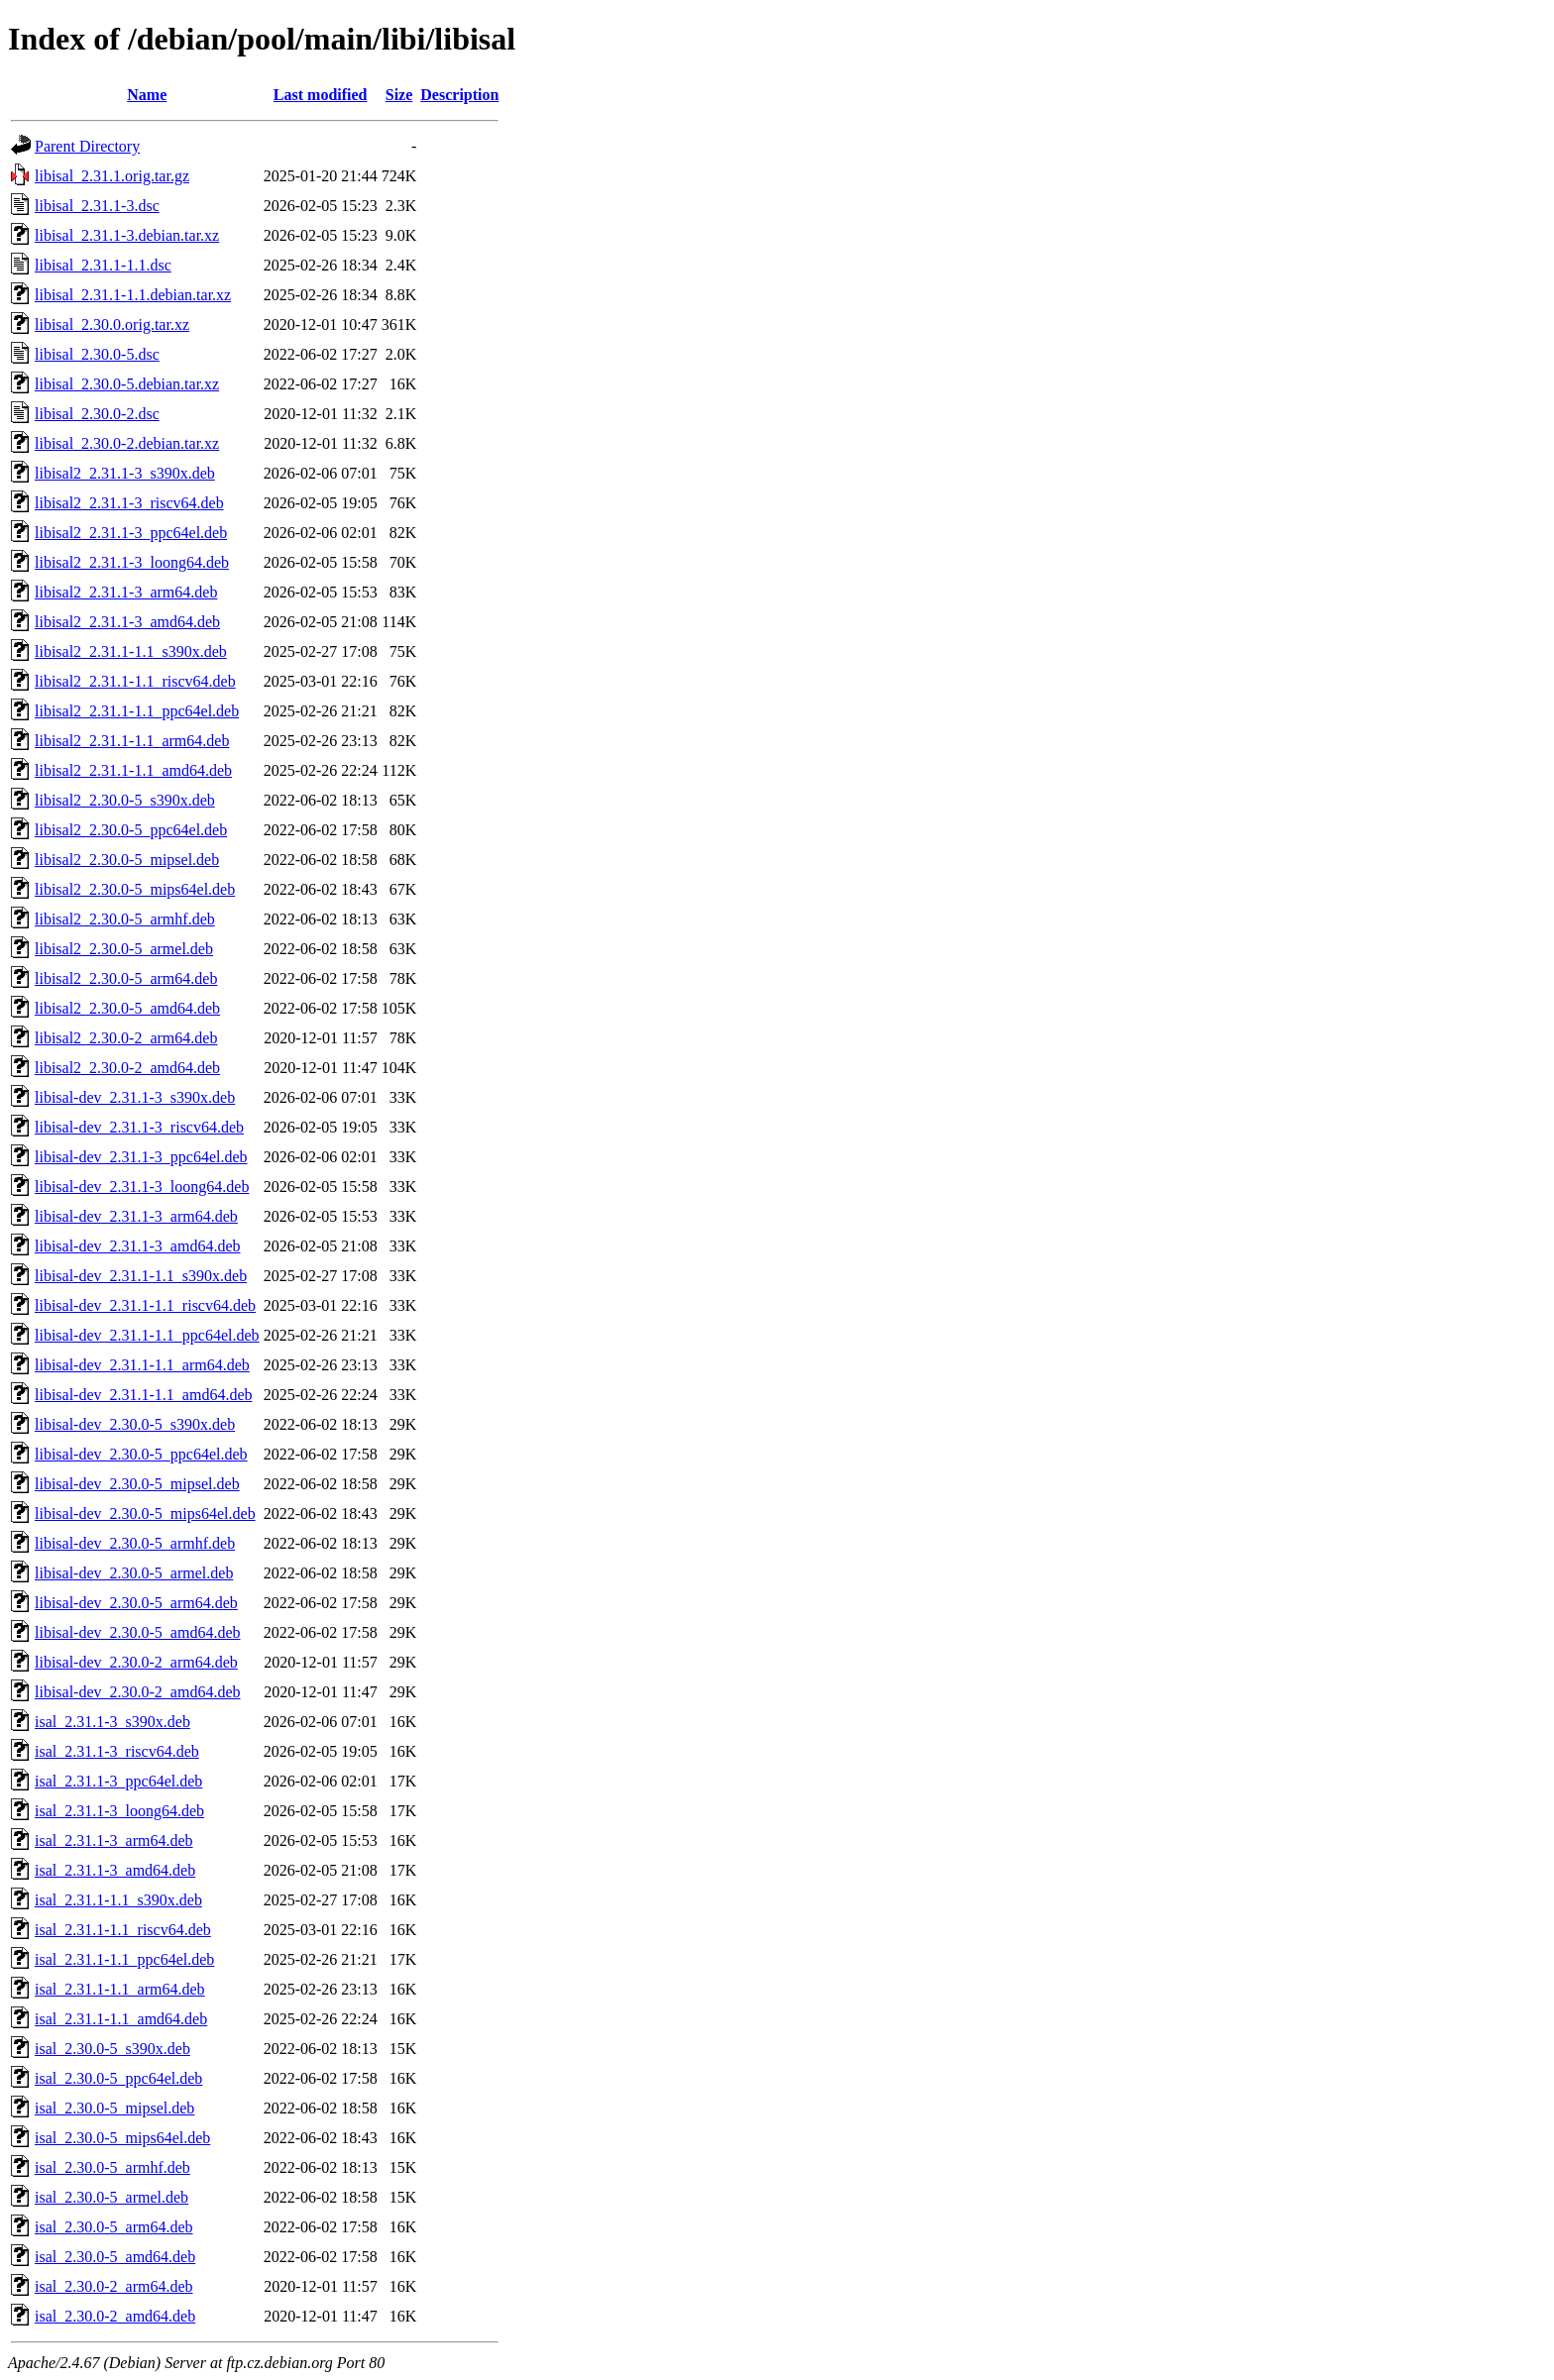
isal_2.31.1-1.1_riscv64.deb (123, 1929)
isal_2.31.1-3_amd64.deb (115, 1870)
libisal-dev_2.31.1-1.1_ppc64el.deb (147, 1335)
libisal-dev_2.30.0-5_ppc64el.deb (141, 1454)
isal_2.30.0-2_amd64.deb (115, 2316)
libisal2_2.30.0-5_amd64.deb (127, 1008)
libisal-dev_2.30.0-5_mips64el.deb (145, 1513)
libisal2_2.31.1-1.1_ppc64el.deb (137, 711)
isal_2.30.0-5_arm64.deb (114, 2226)
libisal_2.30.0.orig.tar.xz (112, 324)
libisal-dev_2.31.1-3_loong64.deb (142, 1186)
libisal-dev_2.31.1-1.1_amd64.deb (144, 1394)
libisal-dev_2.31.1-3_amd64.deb (138, 1246)
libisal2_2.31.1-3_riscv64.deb (129, 502)
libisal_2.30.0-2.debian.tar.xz (127, 443)
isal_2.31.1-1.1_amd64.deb (121, 2018)
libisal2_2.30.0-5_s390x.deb (125, 800)
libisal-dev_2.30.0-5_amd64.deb (138, 1632)
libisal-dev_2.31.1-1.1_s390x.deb (141, 1275)
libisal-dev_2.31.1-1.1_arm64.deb (142, 1364)
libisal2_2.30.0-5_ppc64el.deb (131, 829)
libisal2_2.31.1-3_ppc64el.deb (131, 532)
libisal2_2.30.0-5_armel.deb (124, 948)
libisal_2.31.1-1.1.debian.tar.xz (133, 294)
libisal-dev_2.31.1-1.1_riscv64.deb (145, 1305)
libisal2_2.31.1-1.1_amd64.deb (133, 770)
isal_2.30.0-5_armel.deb (111, 2197)
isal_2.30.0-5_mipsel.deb (114, 2108)
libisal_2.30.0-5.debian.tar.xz (127, 384)
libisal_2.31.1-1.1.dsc (103, 265)
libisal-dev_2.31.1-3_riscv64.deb (139, 1127)
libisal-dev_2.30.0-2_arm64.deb (136, 1662)
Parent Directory (87, 146)
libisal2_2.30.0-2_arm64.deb (126, 1037)
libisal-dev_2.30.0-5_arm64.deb (136, 1602)
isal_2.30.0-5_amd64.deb (115, 2256)
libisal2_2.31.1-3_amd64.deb (127, 621)
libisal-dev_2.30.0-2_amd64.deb (138, 1691)
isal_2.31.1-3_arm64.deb (114, 1840)
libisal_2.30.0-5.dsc (97, 354)
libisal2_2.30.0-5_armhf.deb (125, 919)
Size (399, 94)
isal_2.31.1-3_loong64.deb (119, 1810)
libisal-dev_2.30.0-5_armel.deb (134, 1573)
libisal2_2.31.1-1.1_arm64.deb (132, 740)
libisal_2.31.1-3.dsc (97, 205)
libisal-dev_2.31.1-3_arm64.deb (136, 1216)
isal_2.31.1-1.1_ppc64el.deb (124, 1959)
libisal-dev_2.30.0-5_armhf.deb (135, 1543)
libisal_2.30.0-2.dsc (97, 413)
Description (459, 94)
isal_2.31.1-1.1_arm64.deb (120, 1989)
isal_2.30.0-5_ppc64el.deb (118, 2078)
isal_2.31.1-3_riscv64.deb (117, 1751)
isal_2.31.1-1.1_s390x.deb (118, 1900)
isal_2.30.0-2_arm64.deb (114, 2286)
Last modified (321, 94)
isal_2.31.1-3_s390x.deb (112, 1721)
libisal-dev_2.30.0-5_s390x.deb (135, 1424)
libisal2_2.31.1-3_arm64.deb (126, 592)
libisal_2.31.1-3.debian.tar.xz (127, 235)
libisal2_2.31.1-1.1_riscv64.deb (135, 681)
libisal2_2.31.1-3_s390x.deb (125, 473)
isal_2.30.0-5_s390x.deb (112, 2048)
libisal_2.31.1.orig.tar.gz (112, 175)
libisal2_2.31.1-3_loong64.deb (132, 562)
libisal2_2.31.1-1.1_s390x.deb (131, 651)
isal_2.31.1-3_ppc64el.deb (118, 1781)
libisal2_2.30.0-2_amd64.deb (127, 1067)
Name (146, 94)
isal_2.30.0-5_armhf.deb (112, 2167)
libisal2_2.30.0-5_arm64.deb (126, 978)
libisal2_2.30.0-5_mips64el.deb (135, 889)
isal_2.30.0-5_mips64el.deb (122, 2137)
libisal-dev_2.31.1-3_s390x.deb (135, 1097)
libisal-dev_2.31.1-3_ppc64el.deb (141, 1156)
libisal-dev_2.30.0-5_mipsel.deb (137, 1483)
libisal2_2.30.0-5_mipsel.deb (127, 859)
